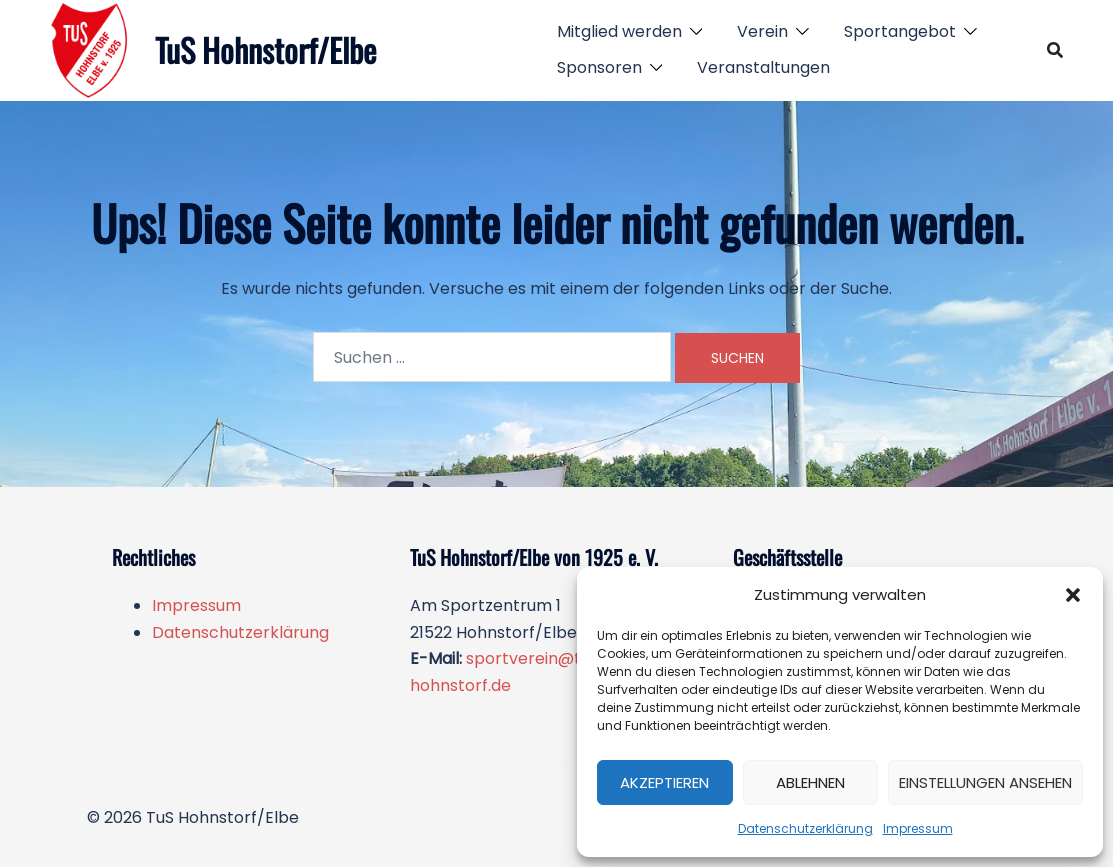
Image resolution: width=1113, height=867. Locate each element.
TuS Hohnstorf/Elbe (265, 49)
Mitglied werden (619, 31)
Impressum (918, 828)
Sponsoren (599, 67)
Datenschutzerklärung (805, 828)
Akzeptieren (664, 782)
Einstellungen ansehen (985, 782)
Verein (762, 31)
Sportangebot (900, 31)
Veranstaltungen (763, 67)
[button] (1073, 595)
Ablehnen (810, 782)
